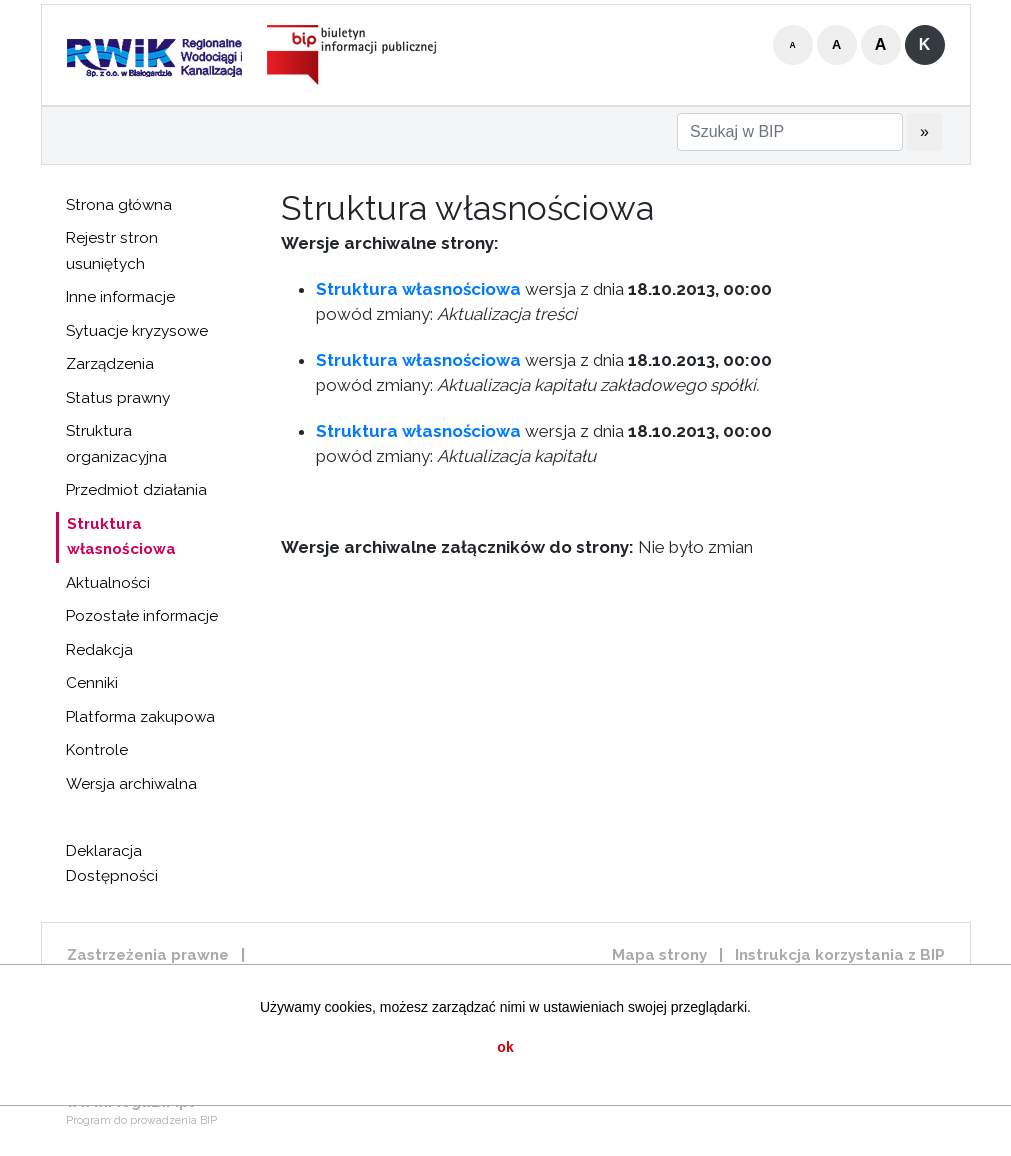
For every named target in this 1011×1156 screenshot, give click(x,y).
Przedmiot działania (136, 490)
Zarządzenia (110, 364)
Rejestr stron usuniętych (112, 251)
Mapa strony (659, 955)
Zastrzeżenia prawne (148, 955)
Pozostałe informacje (142, 616)
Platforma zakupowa (140, 717)
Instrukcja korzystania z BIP (840, 955)
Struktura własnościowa (121, 537)
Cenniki (92, 683)
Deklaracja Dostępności (112, 864)
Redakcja (99, 650)
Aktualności (108, 583)
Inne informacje (120, 297)
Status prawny (118, 398)
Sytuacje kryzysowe (137, 331)
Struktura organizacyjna (116, 444)
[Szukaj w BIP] (790, 132)
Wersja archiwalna (131, 784)
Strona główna (119, 205)
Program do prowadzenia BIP (141, 1120)
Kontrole (97, 750)
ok (505, 1047)
